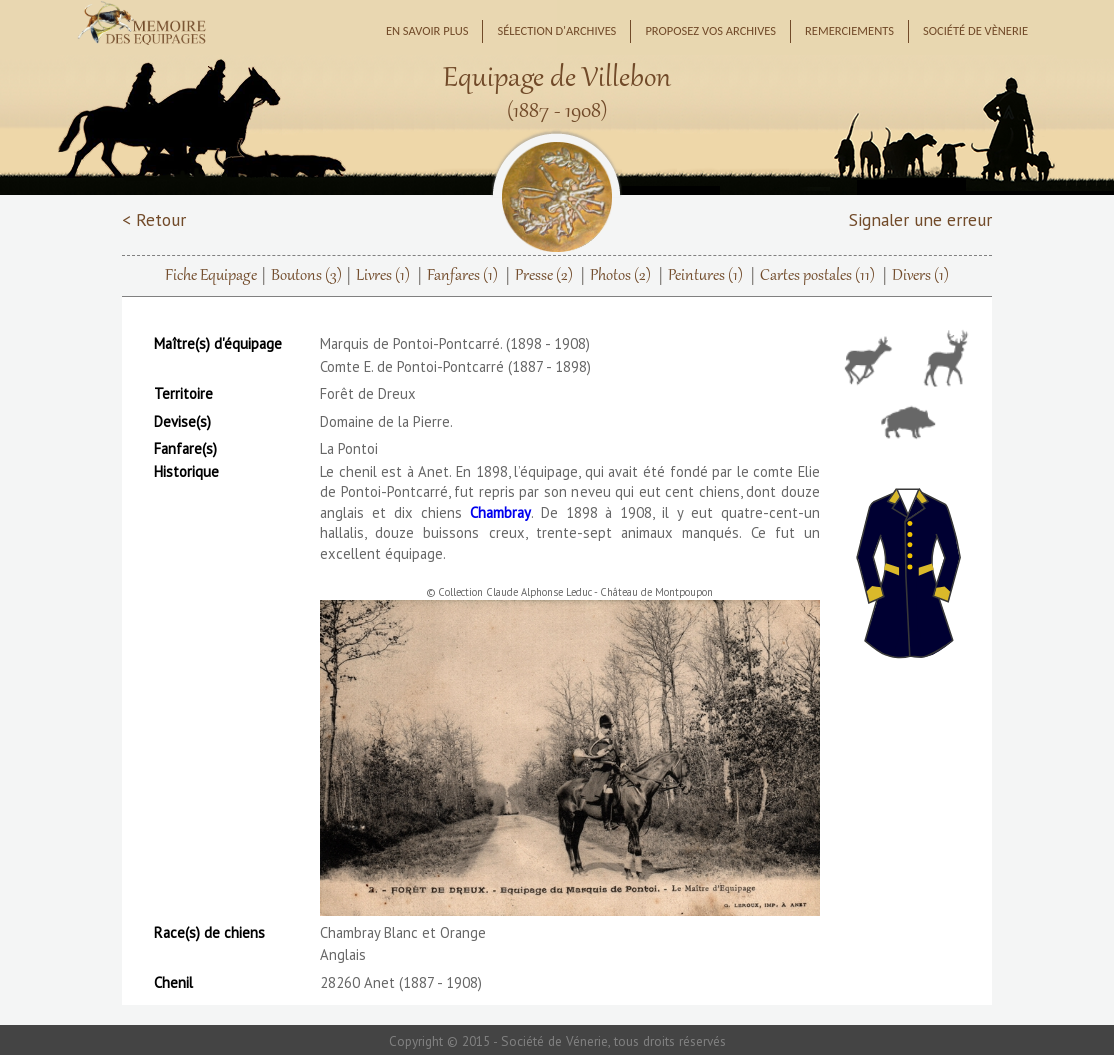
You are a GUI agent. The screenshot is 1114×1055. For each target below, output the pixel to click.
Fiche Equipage (211, 276)
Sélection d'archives (556, 30)
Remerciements (849, 30)
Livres (383, 276)
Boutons (306, 276)
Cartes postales (817, 276)
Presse (544, 276)
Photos (620, 276)
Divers (920, 276)
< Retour (154, 219)
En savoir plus (427, 30)
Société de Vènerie (975, 30)
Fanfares (462, 276)
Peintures (705, 276)
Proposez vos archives (710, 30)
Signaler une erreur (920, 219)
